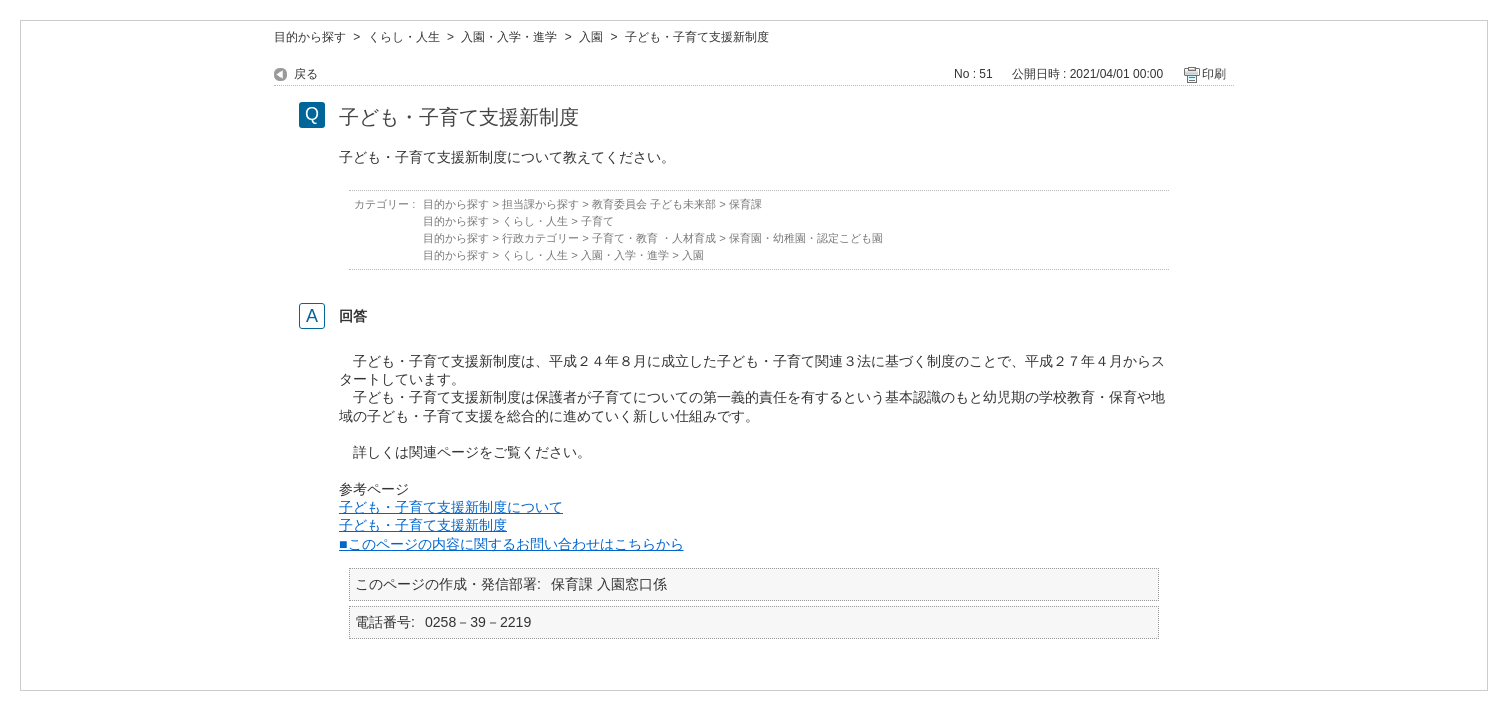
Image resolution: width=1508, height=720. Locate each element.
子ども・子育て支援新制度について (451, 507)
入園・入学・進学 (509, 37)
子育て (597, 221)
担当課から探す (540, 204)
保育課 (745, 204)
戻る (306, 74)
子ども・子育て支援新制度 (423, 525)
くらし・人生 (404, 37)
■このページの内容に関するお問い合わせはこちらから (511, 544)
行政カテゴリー (540, 238)
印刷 (1214, 74)
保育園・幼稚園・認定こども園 (806, 238)
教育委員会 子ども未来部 (654, 204)
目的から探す (310, 37)
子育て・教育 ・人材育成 (654, 238)
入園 (591, 37)
